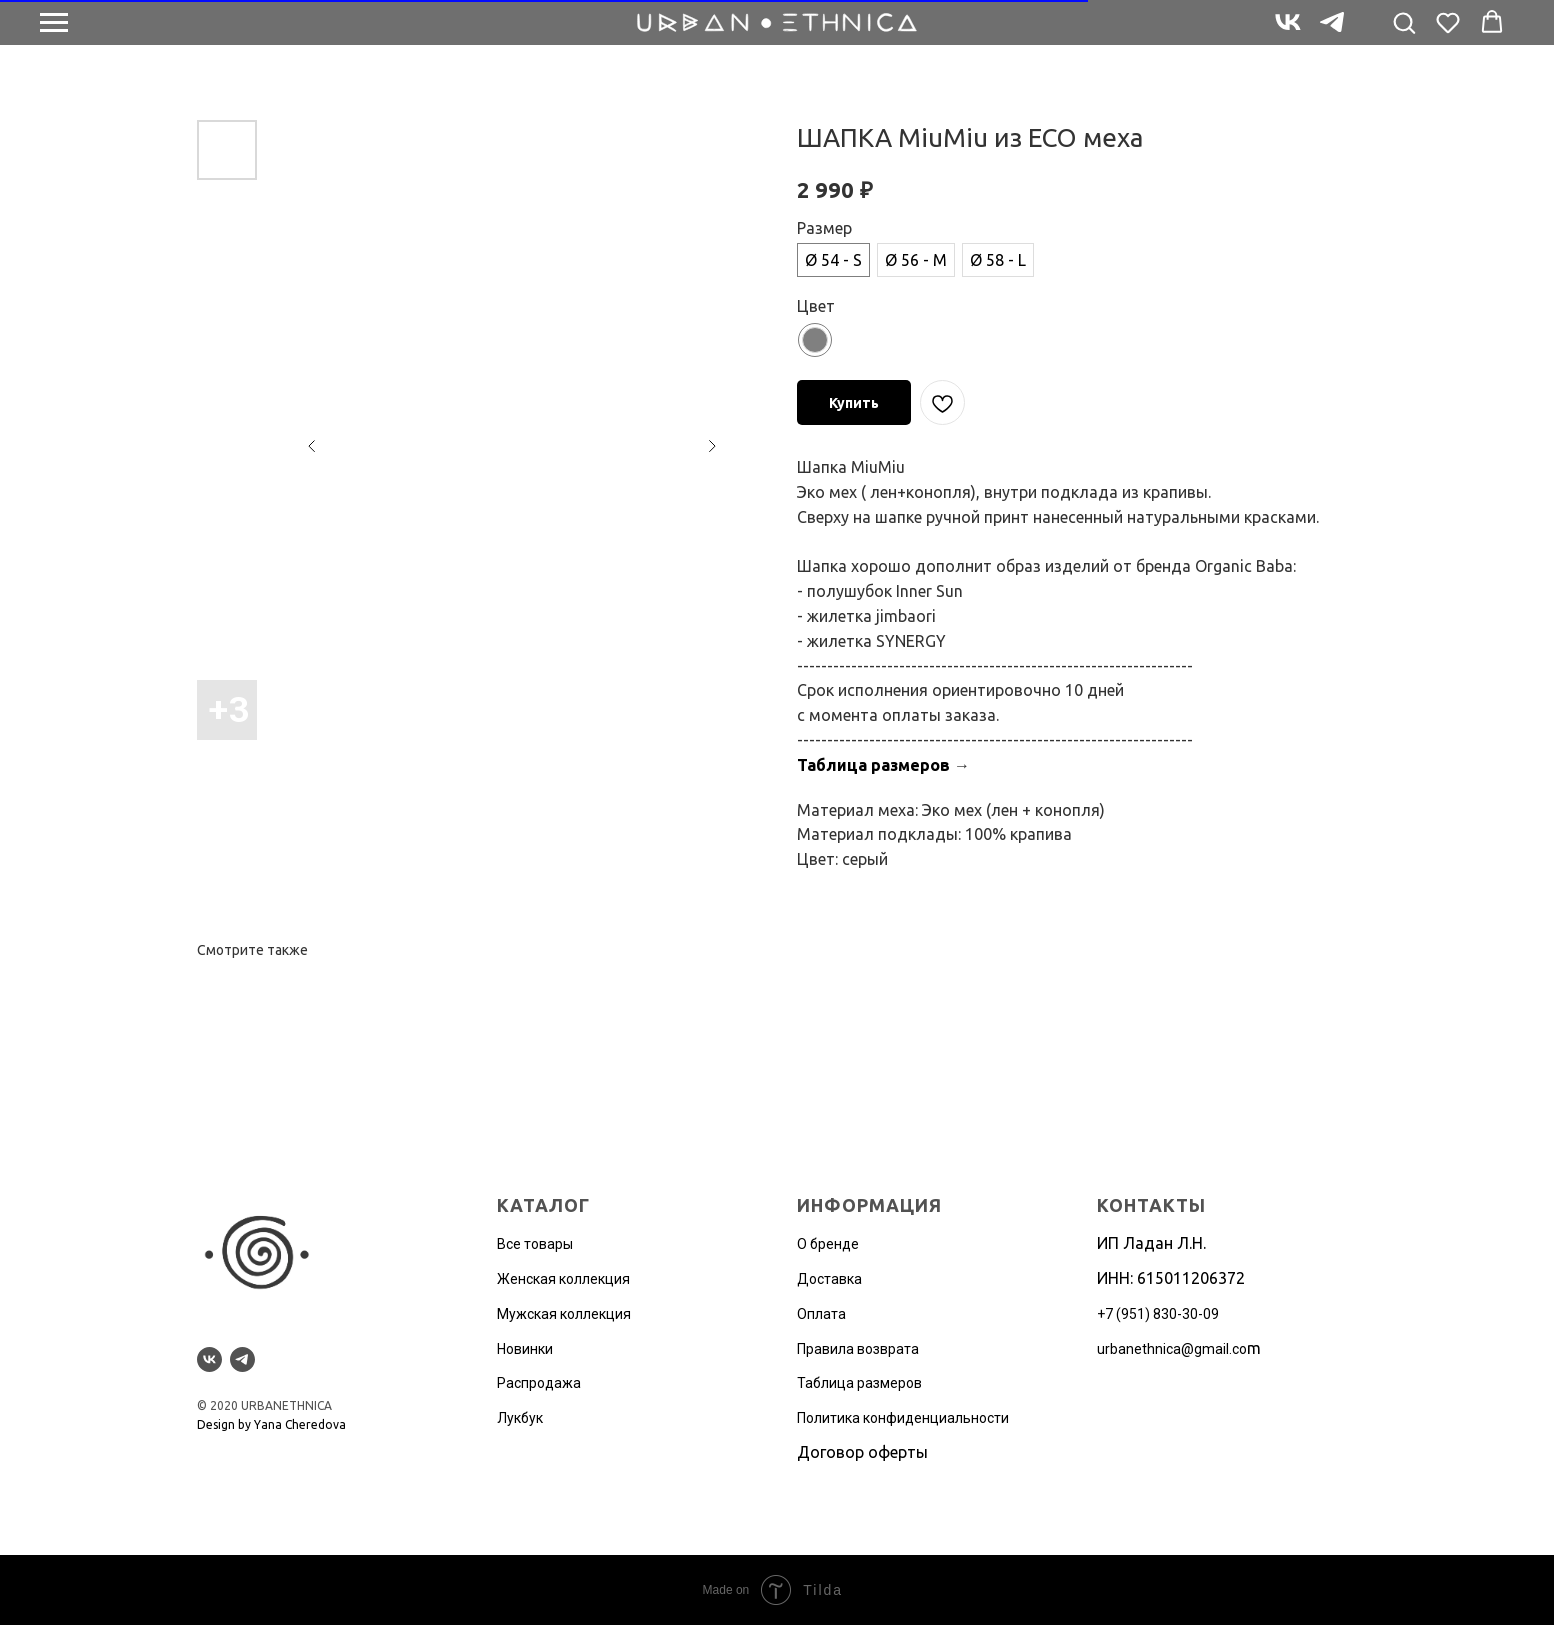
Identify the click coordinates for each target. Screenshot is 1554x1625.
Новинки (525, 1349)
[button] (1404, 22)
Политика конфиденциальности (903, 1418)
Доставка (829, 1279)
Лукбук (520, 1418)
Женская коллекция (563, 1279)
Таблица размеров (873, 765)
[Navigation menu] (54, 23)
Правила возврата (858, 1349)
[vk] (1288, 31)
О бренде (828, 1244)
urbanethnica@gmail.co (1172, 1349)
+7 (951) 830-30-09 (1158, 1314)
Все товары (535, 1244)
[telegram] (1332, 31)
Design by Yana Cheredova (271, 1424)
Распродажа (539, 1383)
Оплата (821, 1314)
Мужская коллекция (564, 1314)
